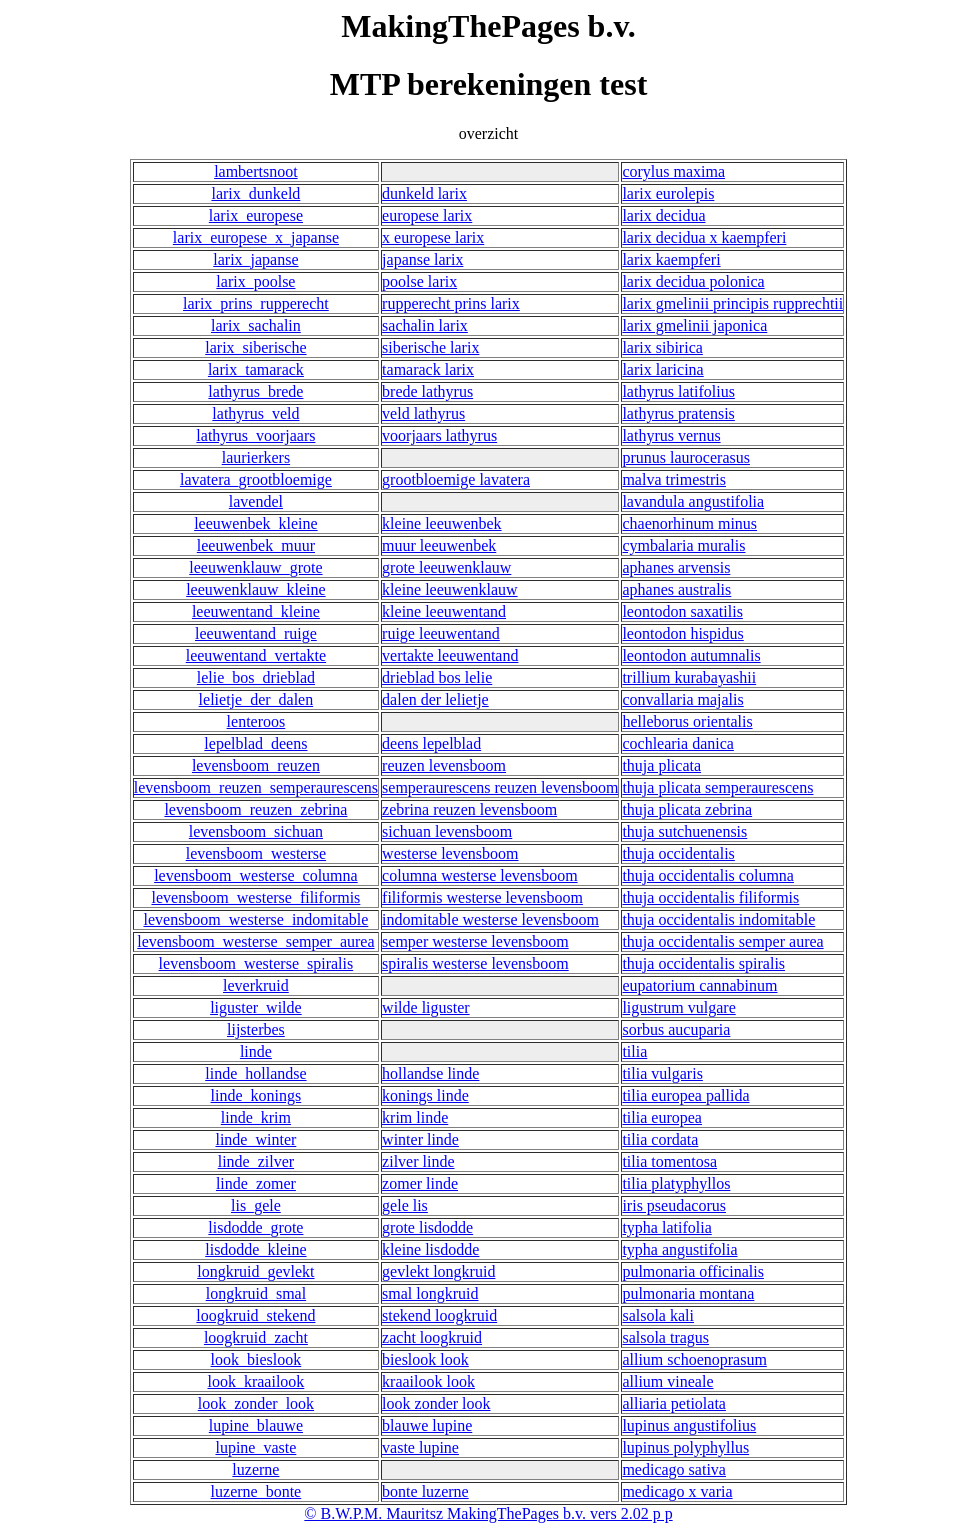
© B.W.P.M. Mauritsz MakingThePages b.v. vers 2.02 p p (488, 1513)
